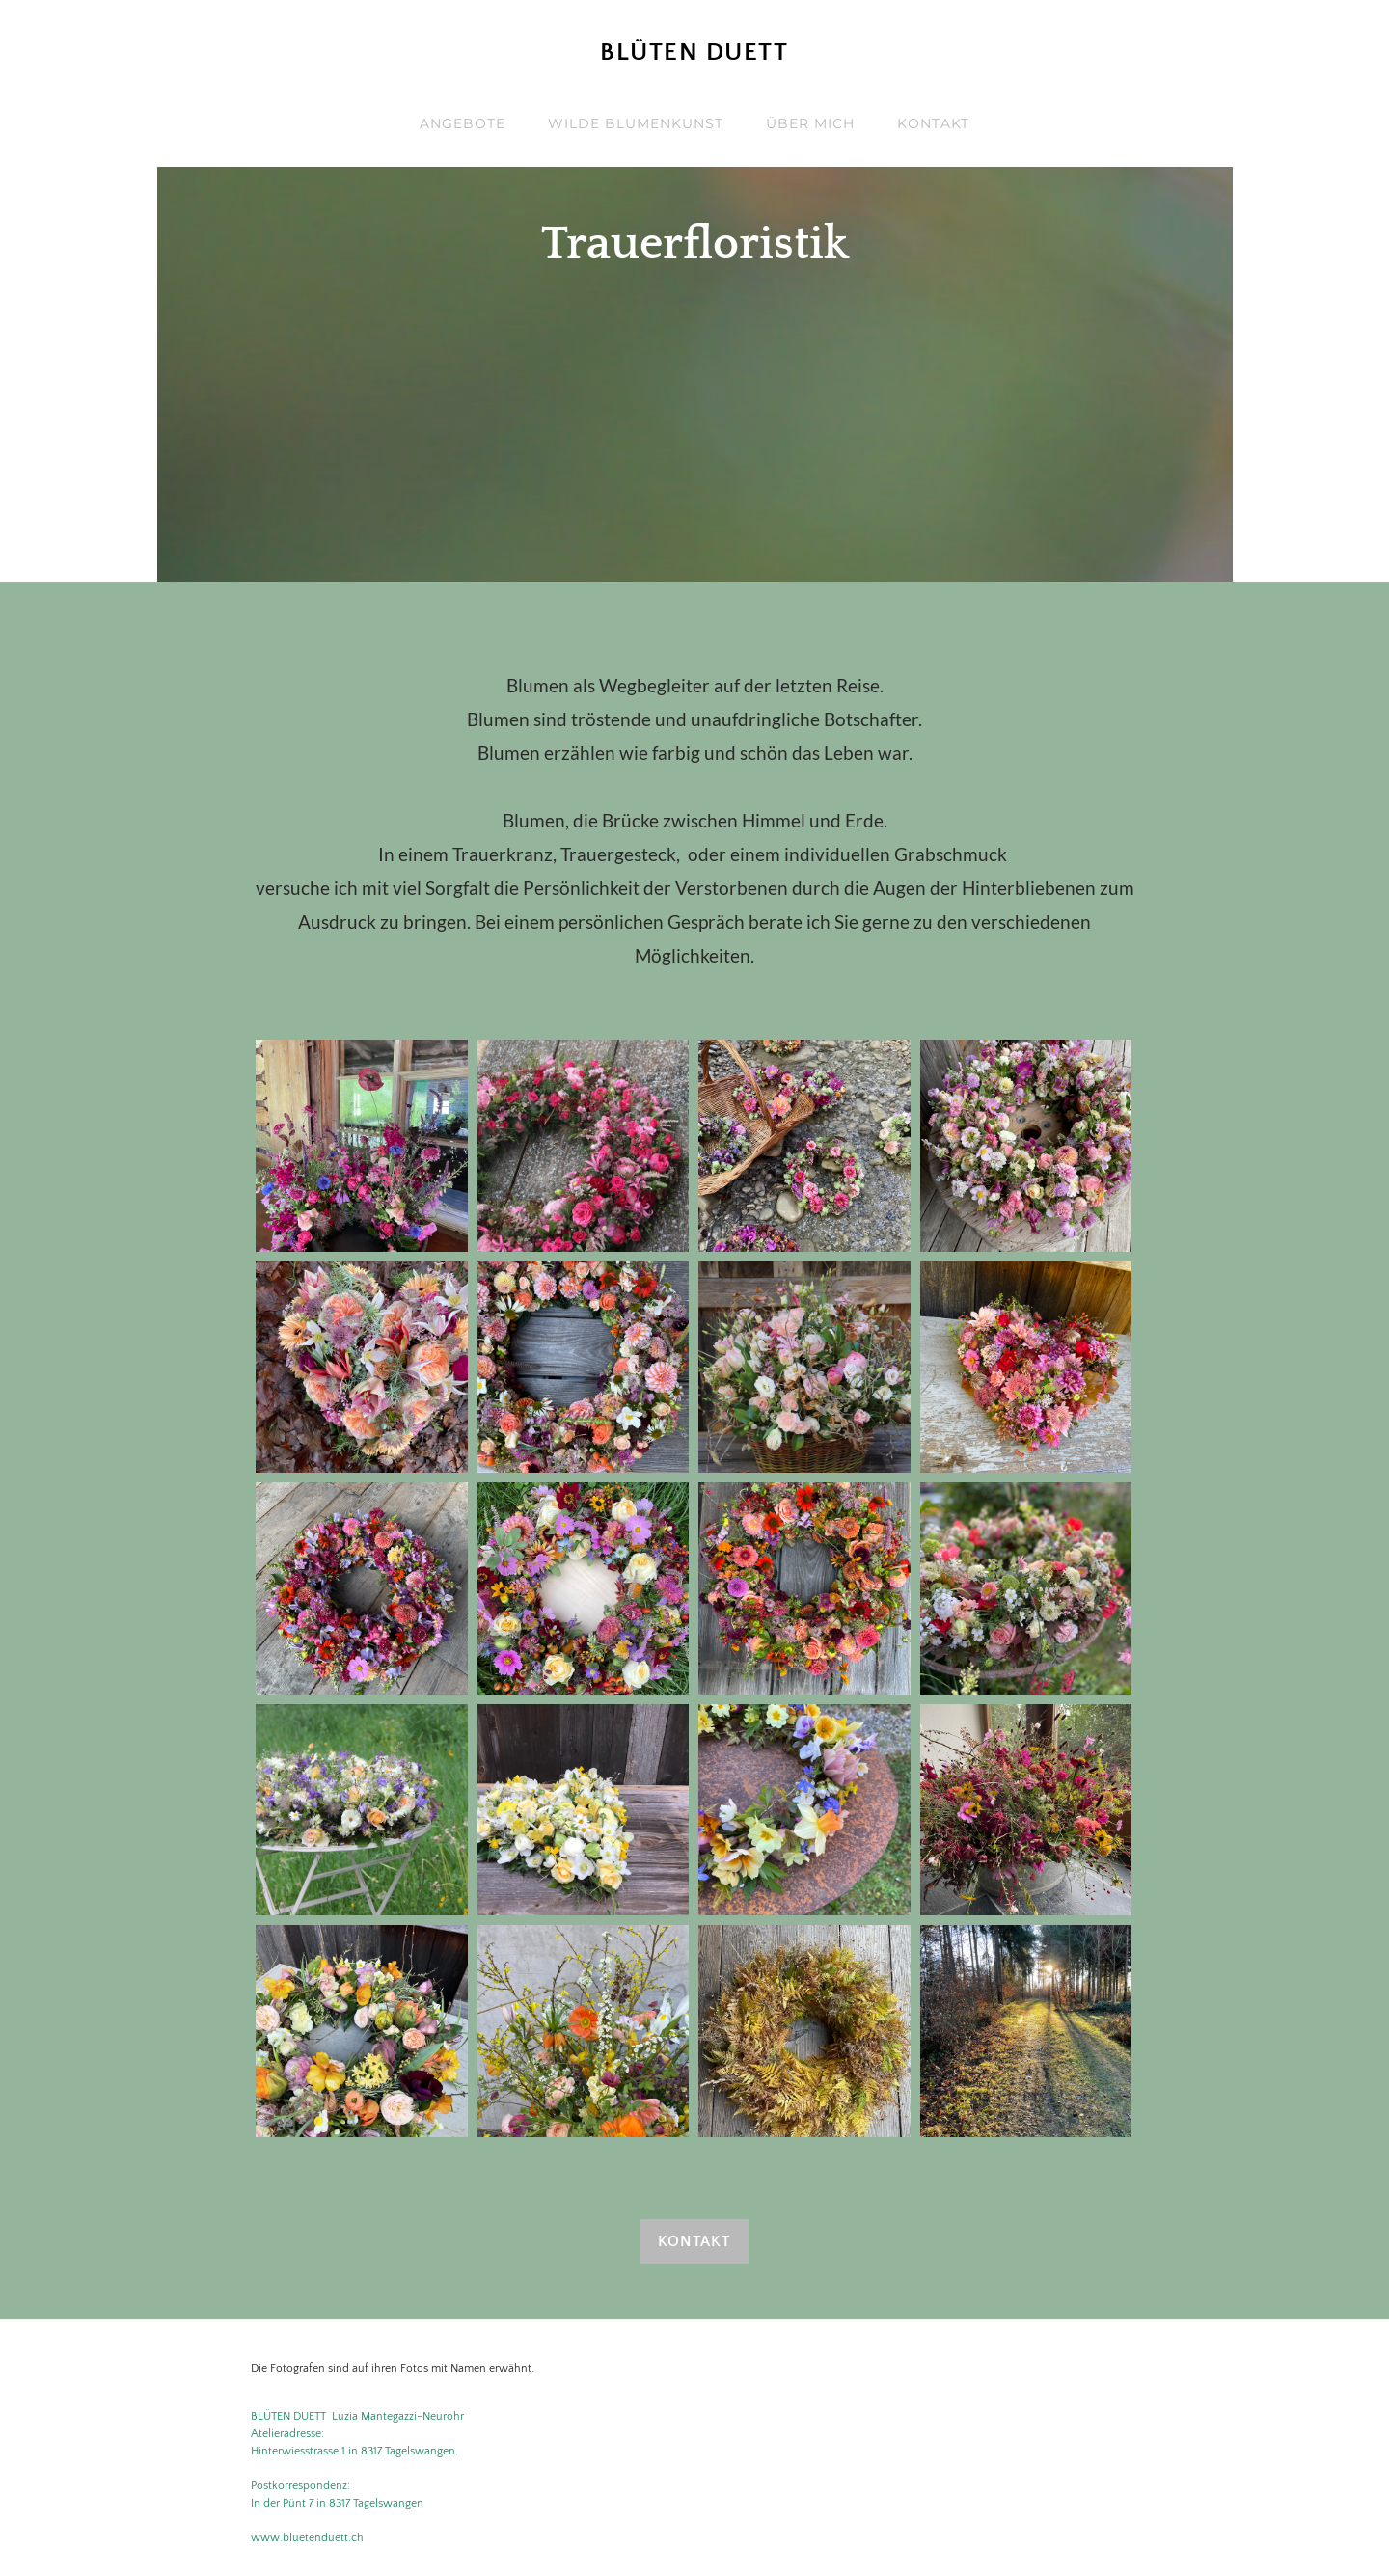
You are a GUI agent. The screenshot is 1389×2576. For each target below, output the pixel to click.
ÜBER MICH (810, 123)
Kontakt (933, 123)
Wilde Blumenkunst (635, 123)
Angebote (462, 123)
